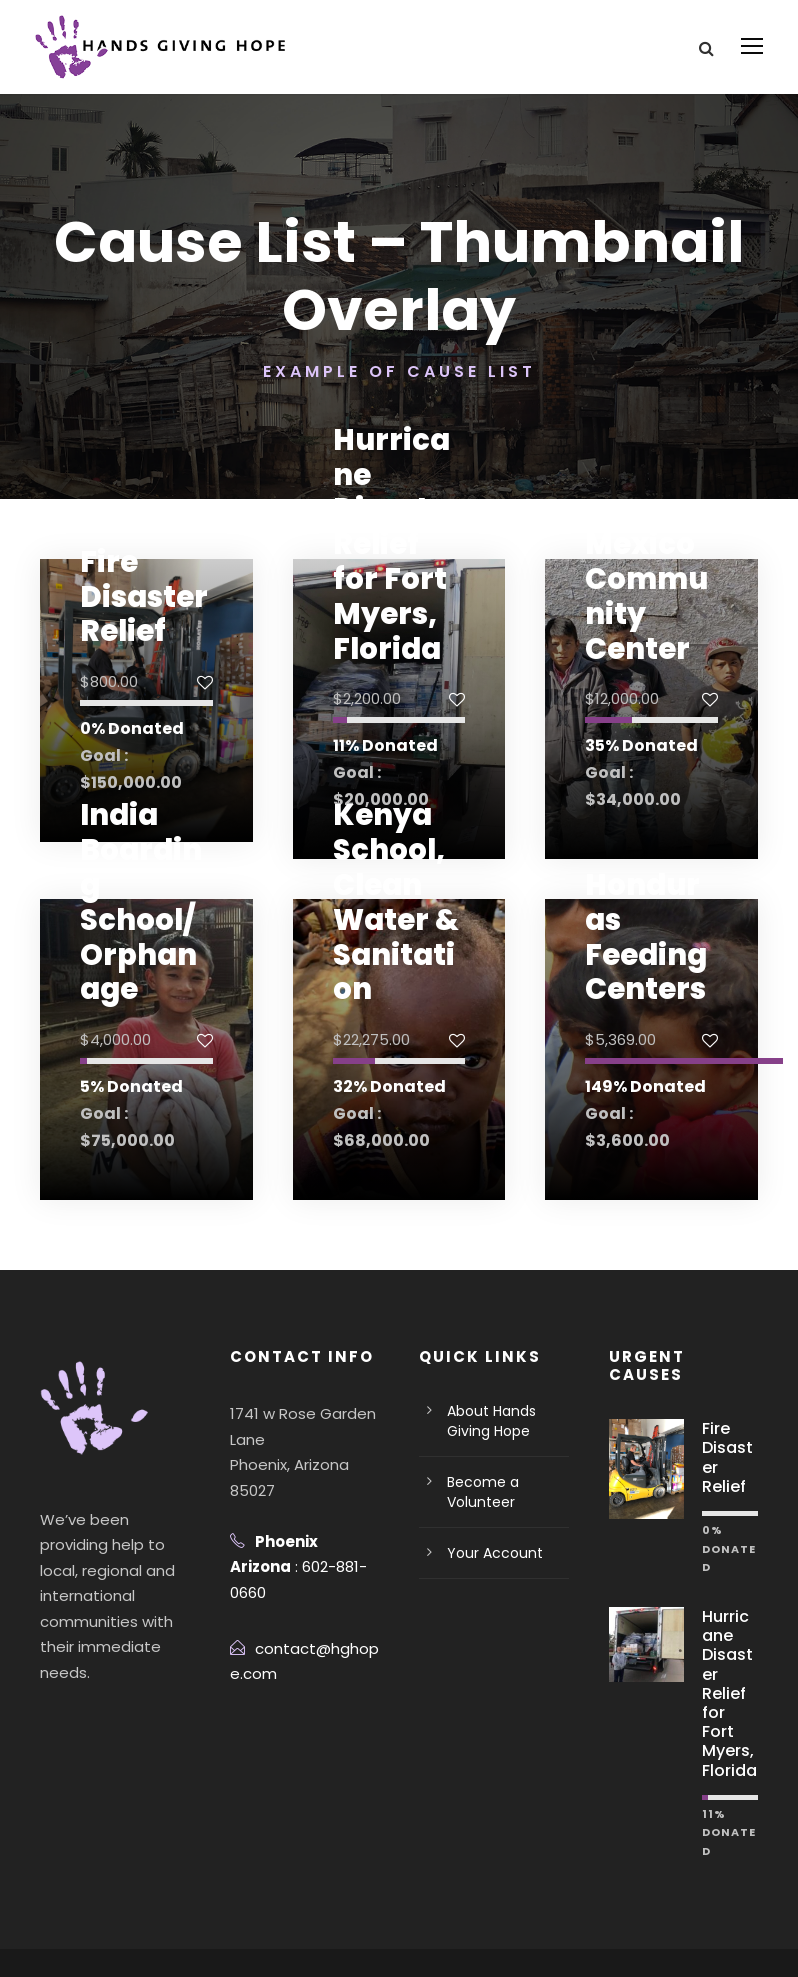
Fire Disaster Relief (137, 597)
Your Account (488, 1553)
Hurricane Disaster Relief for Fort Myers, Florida (396, 571)
